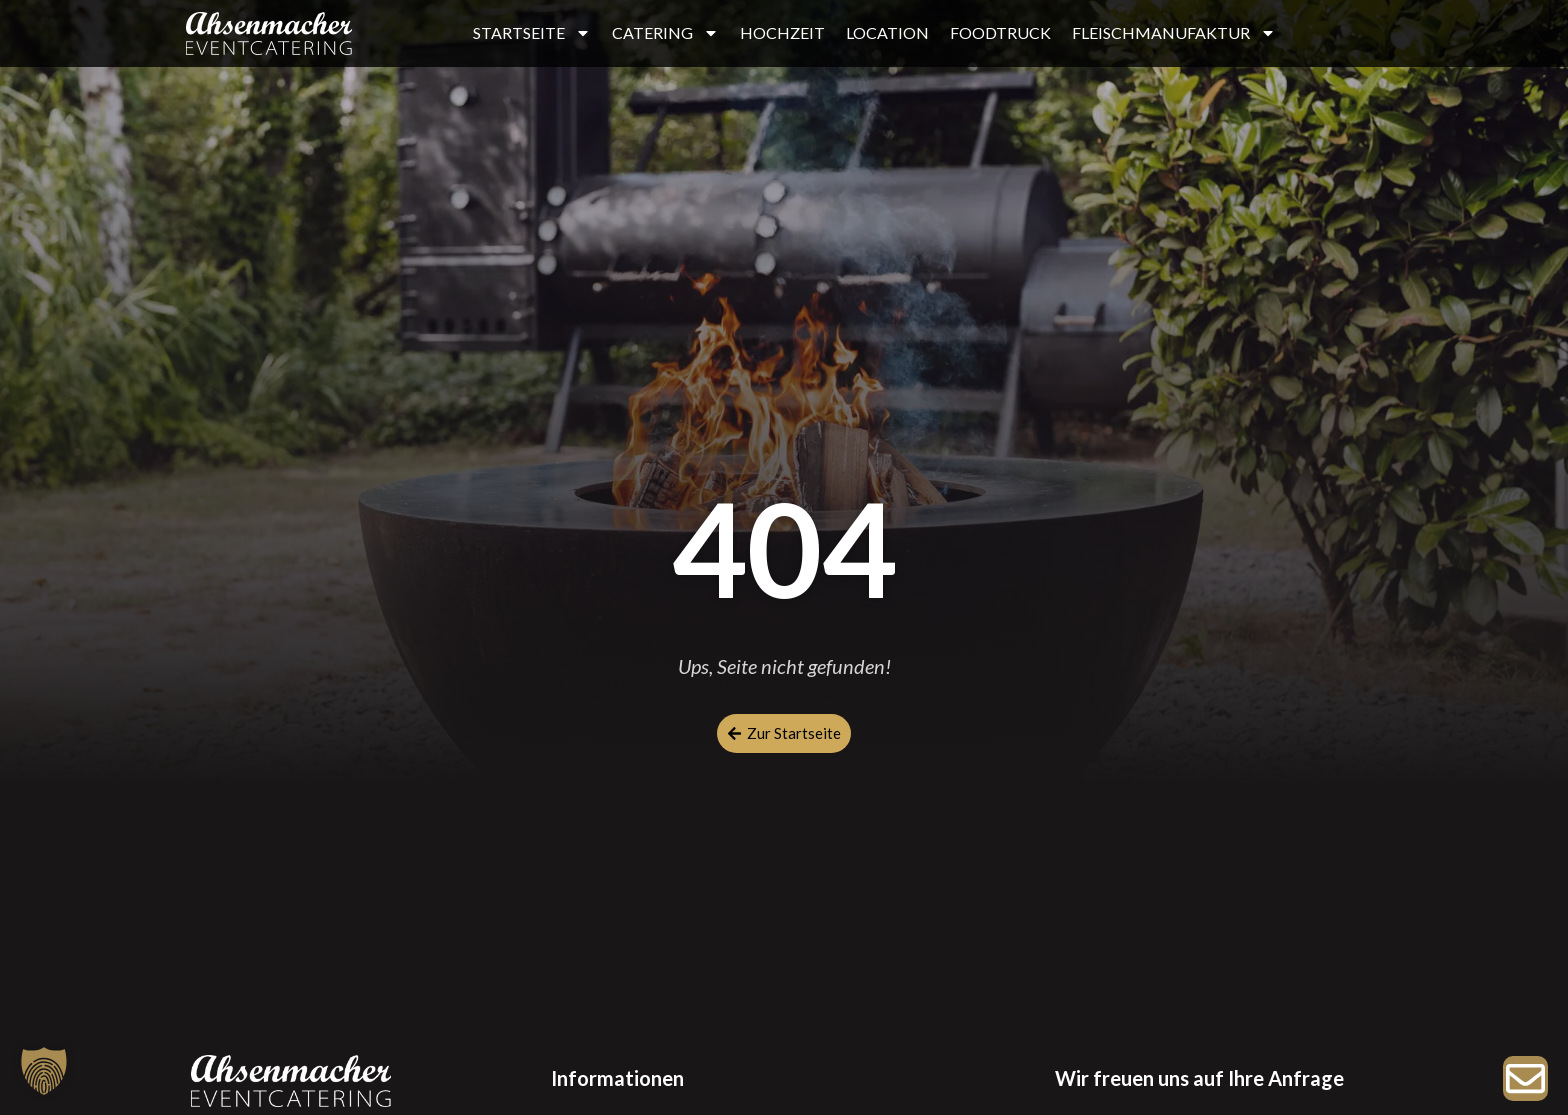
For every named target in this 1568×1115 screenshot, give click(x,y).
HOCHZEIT (782, 32)
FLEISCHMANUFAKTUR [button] (1174, 33)
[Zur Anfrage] (1525, 1078)
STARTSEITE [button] (532, 33)
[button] (44, 1071)
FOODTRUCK (1000, 32)
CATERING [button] (665, 33)
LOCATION (887, 32)
